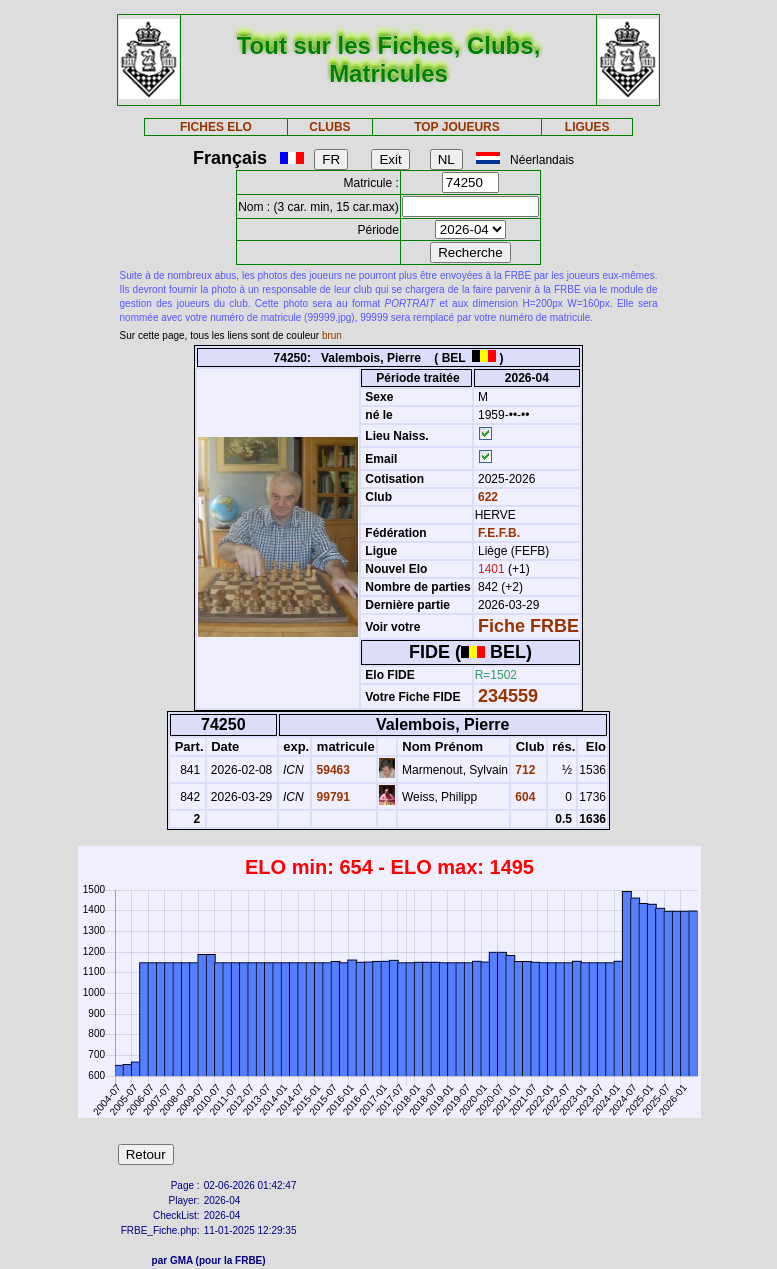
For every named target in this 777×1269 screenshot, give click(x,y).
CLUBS (329, 127)
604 (523, 797)
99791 (331, 797)
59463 (331, 770)
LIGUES (587, 127)
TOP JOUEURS (457, 127)
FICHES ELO (216, 127)
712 (523, 770)
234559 (508, 696)
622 (486, 497)
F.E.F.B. (499, 533)
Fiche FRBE (528, 626)
